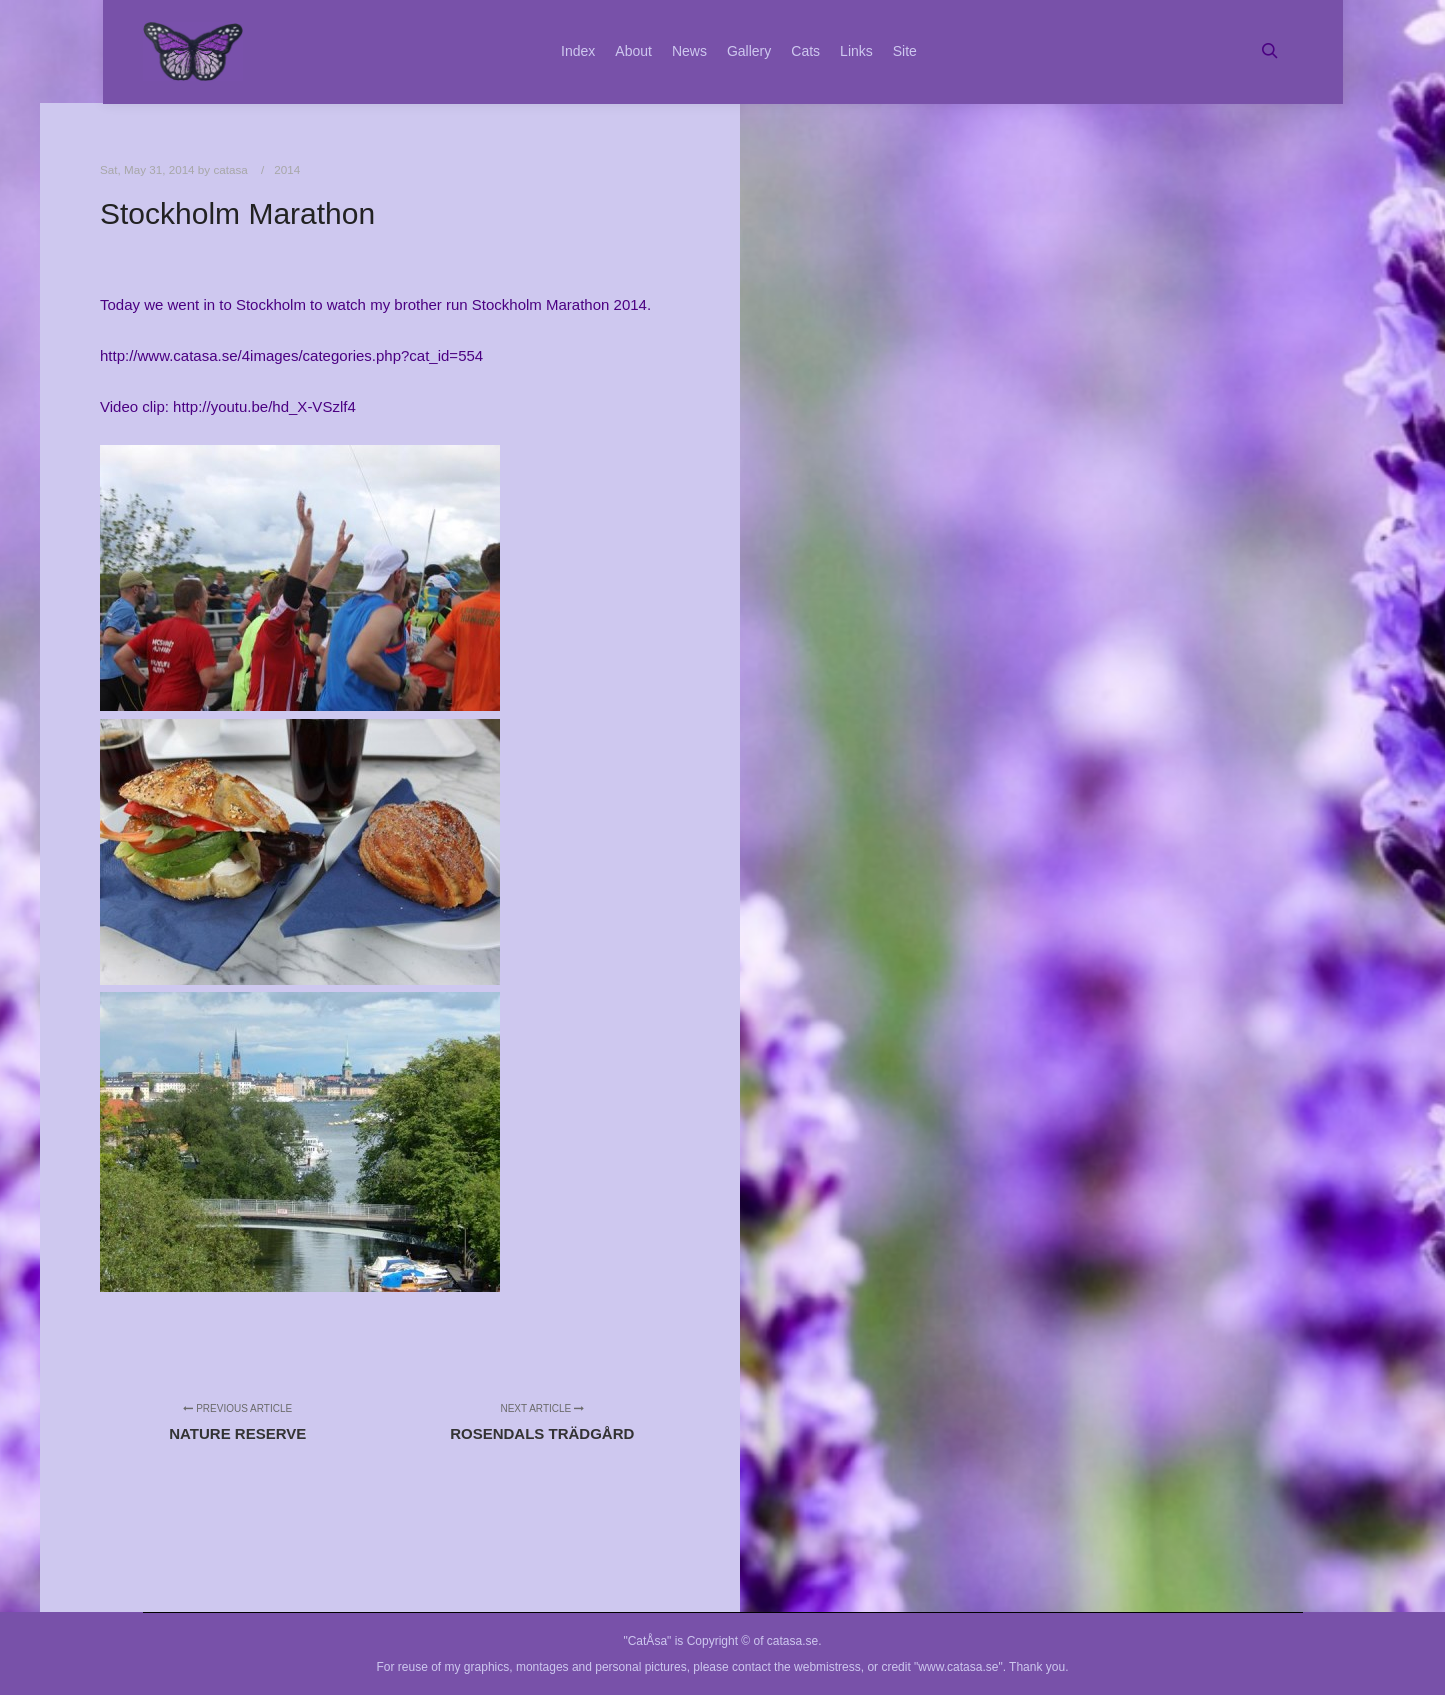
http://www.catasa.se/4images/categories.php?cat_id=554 (291, 355)
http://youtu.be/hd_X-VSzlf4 (264, 406)
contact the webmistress (796, 1667)
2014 (287, 169)
